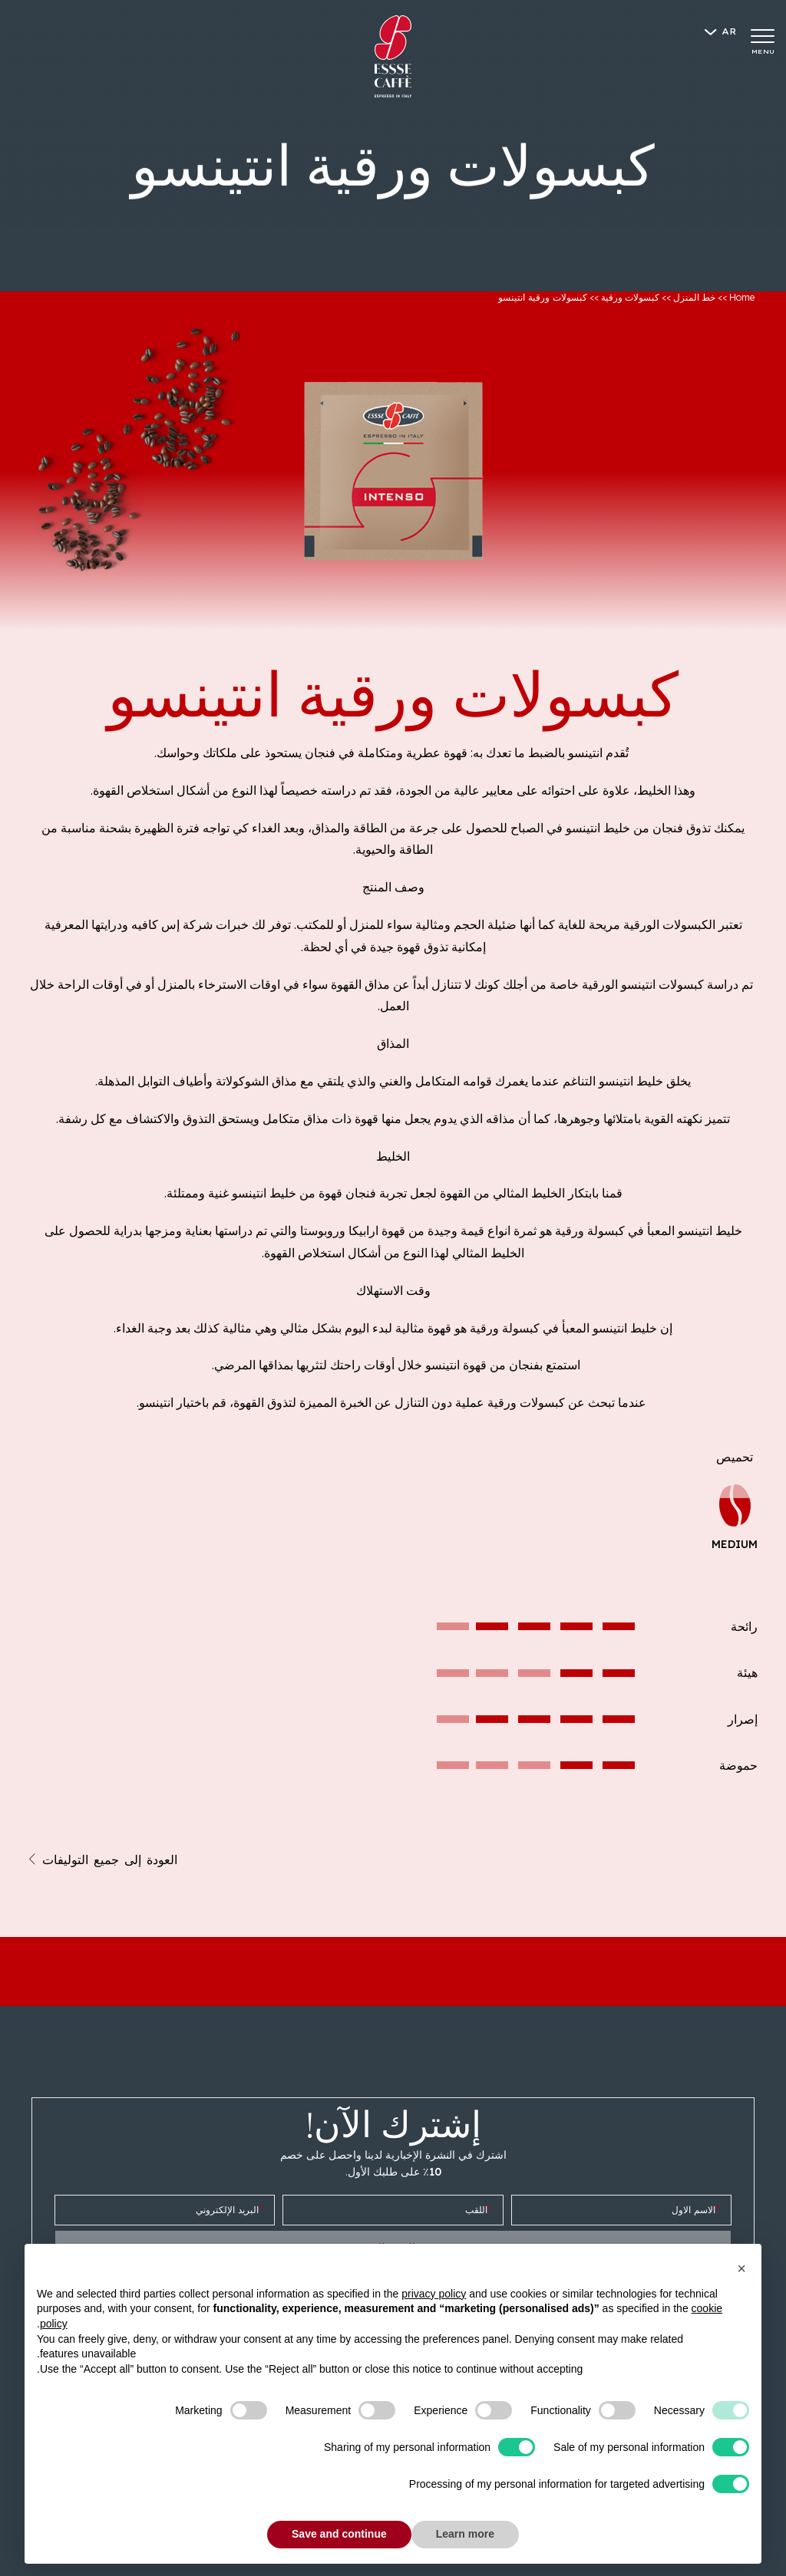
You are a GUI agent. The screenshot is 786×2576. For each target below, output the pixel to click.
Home (742, 297)
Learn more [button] (465, 2534)
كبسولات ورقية (630, 297)
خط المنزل (694, 297)
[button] (741, 2268)
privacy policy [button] (433, 2294)
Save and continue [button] (339, 2534)
